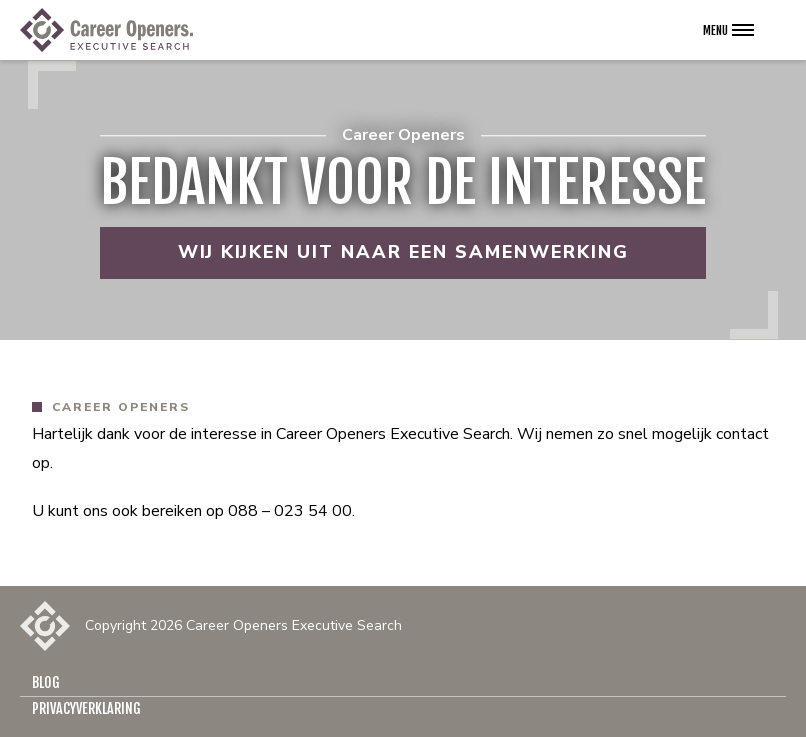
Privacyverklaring (86, 708)
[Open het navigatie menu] (728, 30)
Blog (46, 682)
